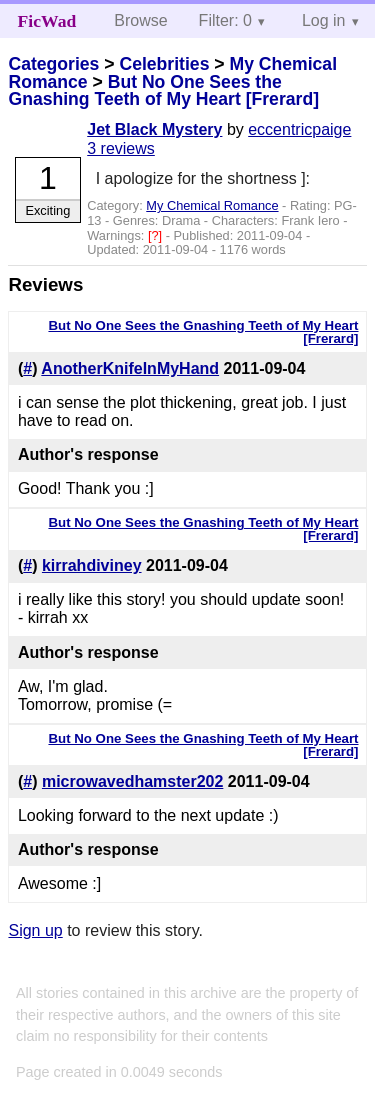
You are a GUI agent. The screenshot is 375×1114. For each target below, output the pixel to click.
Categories (53, 64)
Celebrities (164, 64)
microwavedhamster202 (132, 781)
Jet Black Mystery (154, 129)
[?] (157, 235)
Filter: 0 (225, 20)
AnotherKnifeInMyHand (130, 368)
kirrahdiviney (92, 565)
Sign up (35, 930)
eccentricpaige (299, 129)
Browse (140, 20)
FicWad (47, 21)
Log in (324, 20)
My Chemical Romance (212, 205)
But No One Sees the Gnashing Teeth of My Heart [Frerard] (163, 91)
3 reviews (121, 148)
